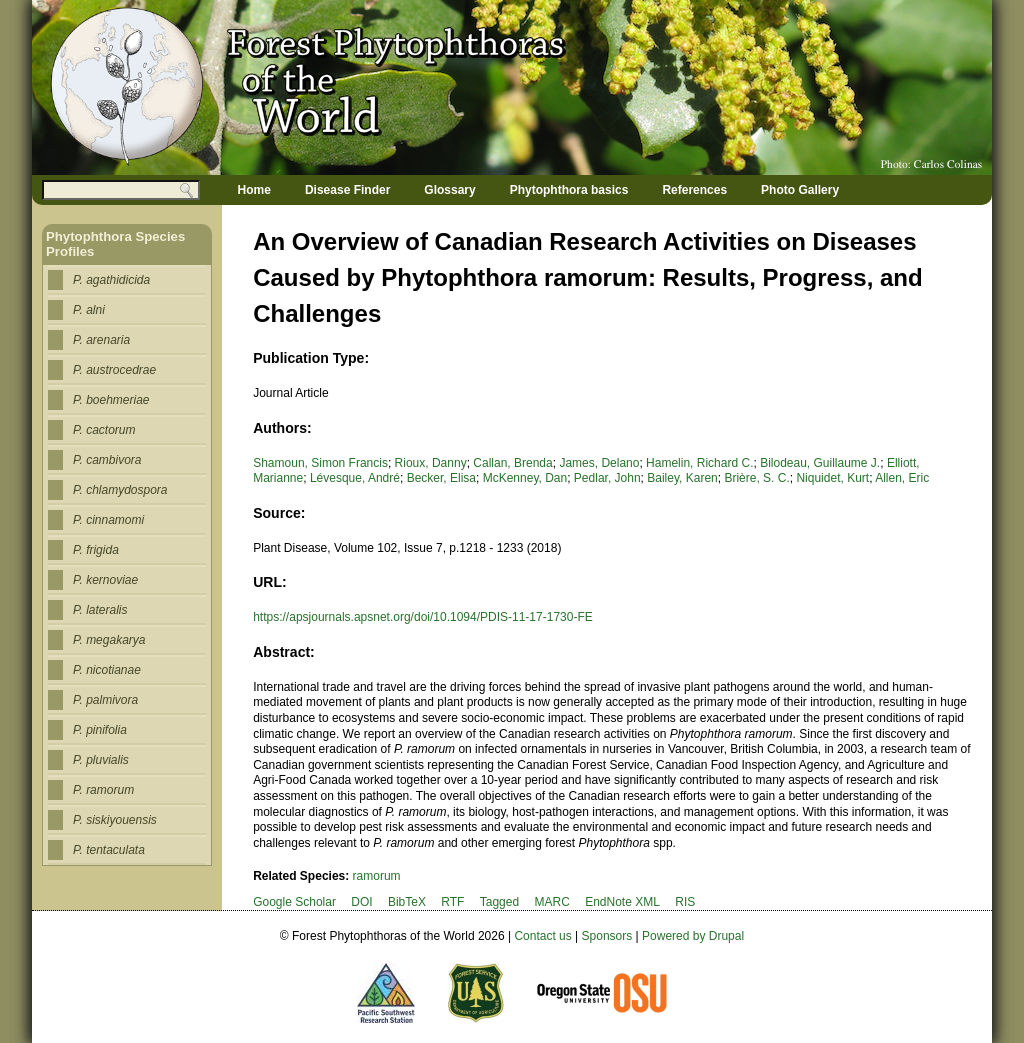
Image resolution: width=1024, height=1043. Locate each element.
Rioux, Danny (431, 463)
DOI (361, 902)
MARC (551, 902)
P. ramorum (103, 790)
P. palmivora (105, 700)
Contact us (542, 936)
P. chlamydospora (120, 490)
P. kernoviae (105, 580)
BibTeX (407, 902)
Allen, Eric (902, 478)
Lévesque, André (355, 478)
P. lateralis (100, 610)
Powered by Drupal (693, 936)
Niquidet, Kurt (832, 478)
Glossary (449, 190)
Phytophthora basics (569, 190)
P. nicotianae (107, 670)
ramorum (377, 876)
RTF (452, 902)
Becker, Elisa (441, 478)
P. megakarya (109, 640)
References (694, 190)
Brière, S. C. (756, 478)
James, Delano (599, 463)
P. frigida (96, 550)
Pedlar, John (607, 478)
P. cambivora (107, 460)
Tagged (499, 902)
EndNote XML (622, 902)
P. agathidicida (111, 280)
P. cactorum (104, 430)
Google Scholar (294, 902)
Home (254, 190)
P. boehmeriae (111, 400)
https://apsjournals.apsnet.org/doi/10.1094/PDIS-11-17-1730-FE (423, 617)
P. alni (89, 310)
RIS (685, 902)
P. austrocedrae (114, 370)
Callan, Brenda (512, 463)
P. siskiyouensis (115, 820)
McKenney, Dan (525, 478)
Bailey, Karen (682, 478)
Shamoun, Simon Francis (320, 463)
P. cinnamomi (108, 520)
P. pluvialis (101, 760)
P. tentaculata (109, 850)
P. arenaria (101, 340)
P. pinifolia (100, 730)
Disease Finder (347, 190)
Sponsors (607, 936)
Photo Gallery (800, 190)
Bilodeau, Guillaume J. (820, 463)
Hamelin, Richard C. (699, 463)
